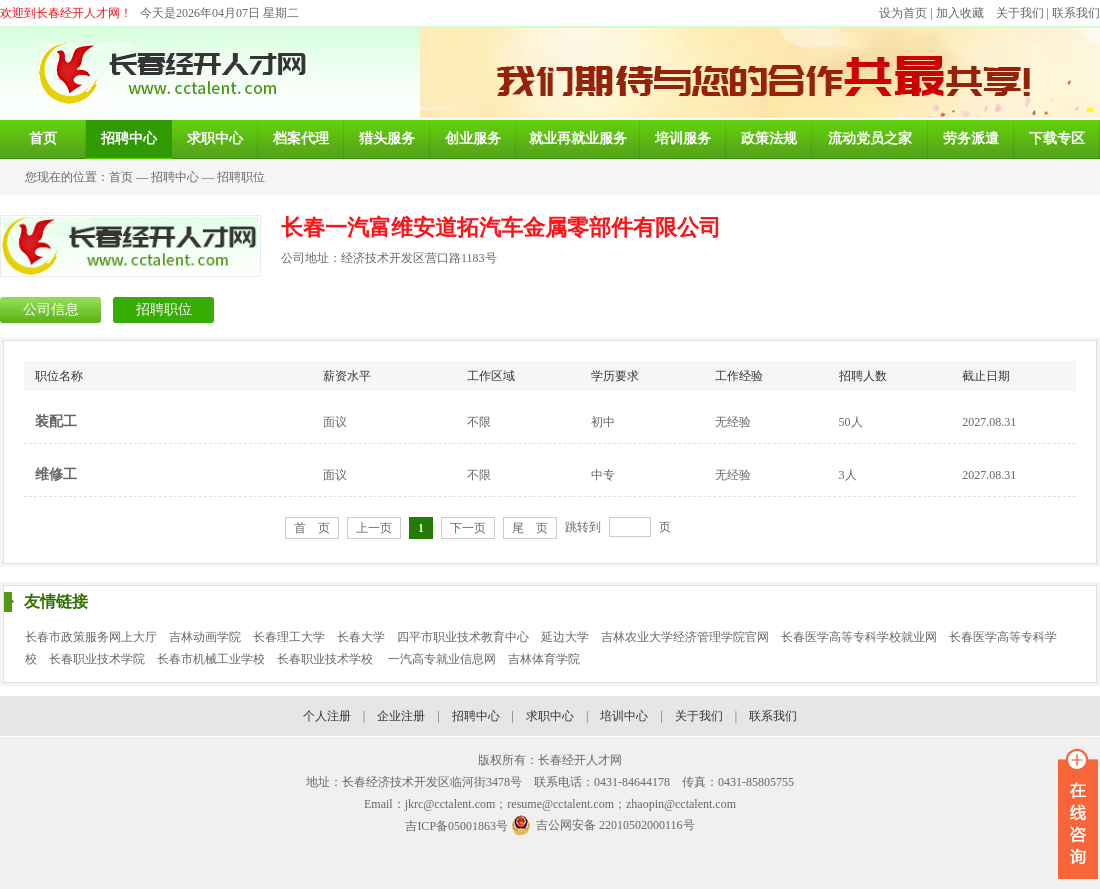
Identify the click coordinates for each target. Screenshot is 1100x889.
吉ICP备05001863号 (456, 826)
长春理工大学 (289, 637)
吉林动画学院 (205, 637)
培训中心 (624, 716)
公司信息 (51, 309)
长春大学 (361, 637)
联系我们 (1076, 13)
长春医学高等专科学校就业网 (859, 637)
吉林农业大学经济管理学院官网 (685, 637)
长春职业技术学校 (326, 659)
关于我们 (1020, 13)
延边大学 (565, 637)
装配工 (56, 421)
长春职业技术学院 (97, 659)
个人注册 (327, 716)
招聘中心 (175, 177)
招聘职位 (241, 177)
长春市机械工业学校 (211, 659)
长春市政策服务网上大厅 (91, 637)
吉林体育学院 (544, 659)
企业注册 (401, 716)
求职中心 (550, 716)
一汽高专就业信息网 (442, 659)
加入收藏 (960, 13)
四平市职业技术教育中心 (463, 637)
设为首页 (903, 13)
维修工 (56, 474)
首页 (121, 177)
